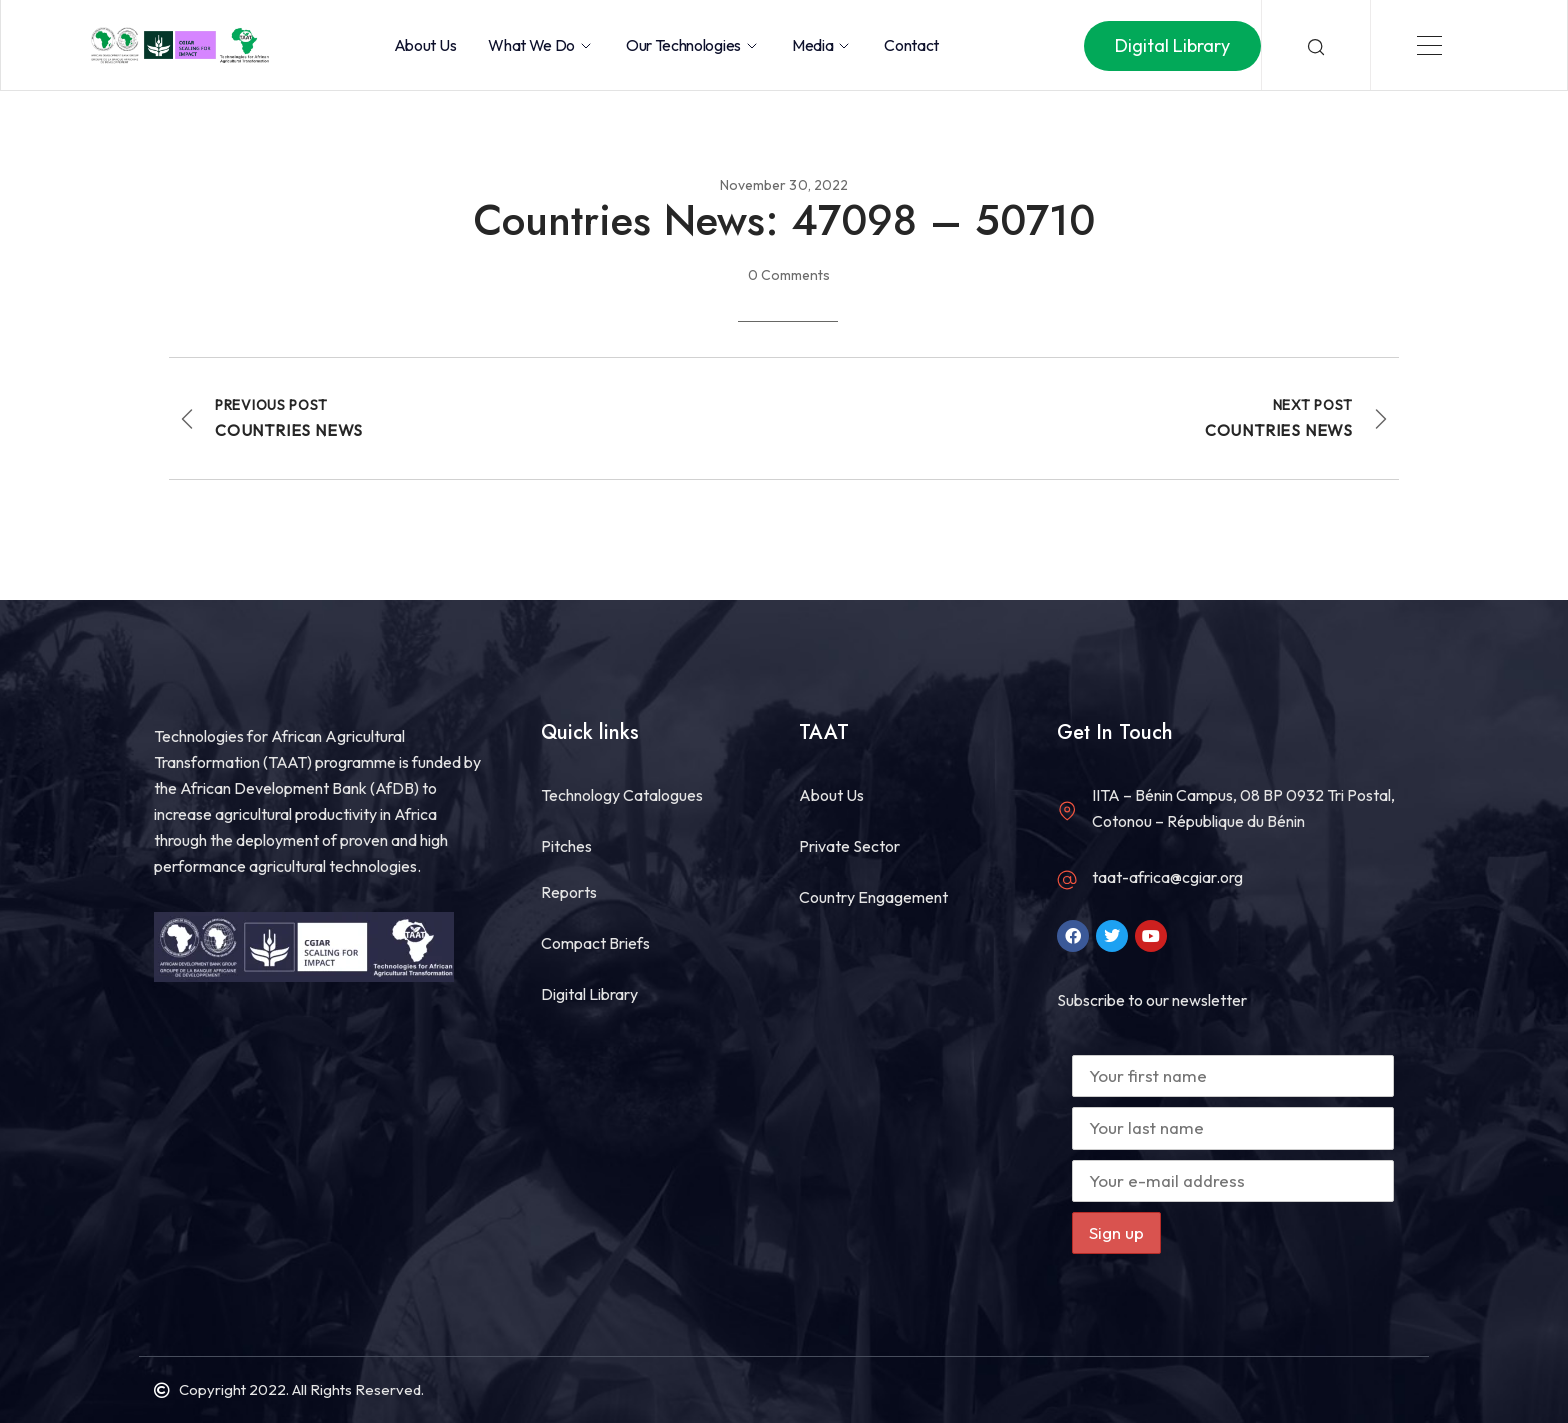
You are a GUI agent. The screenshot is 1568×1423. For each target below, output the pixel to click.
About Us (425, 45)
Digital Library (589, 994)
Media (822, 45)
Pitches (566, 846)
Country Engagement (873, 897)
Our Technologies (693, 45)
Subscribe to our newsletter (1152, 1000)
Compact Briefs (595, 943)
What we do (541, 45)
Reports (569, 892)
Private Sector (849, 846)
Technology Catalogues (622, 795)
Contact (911, 45)
